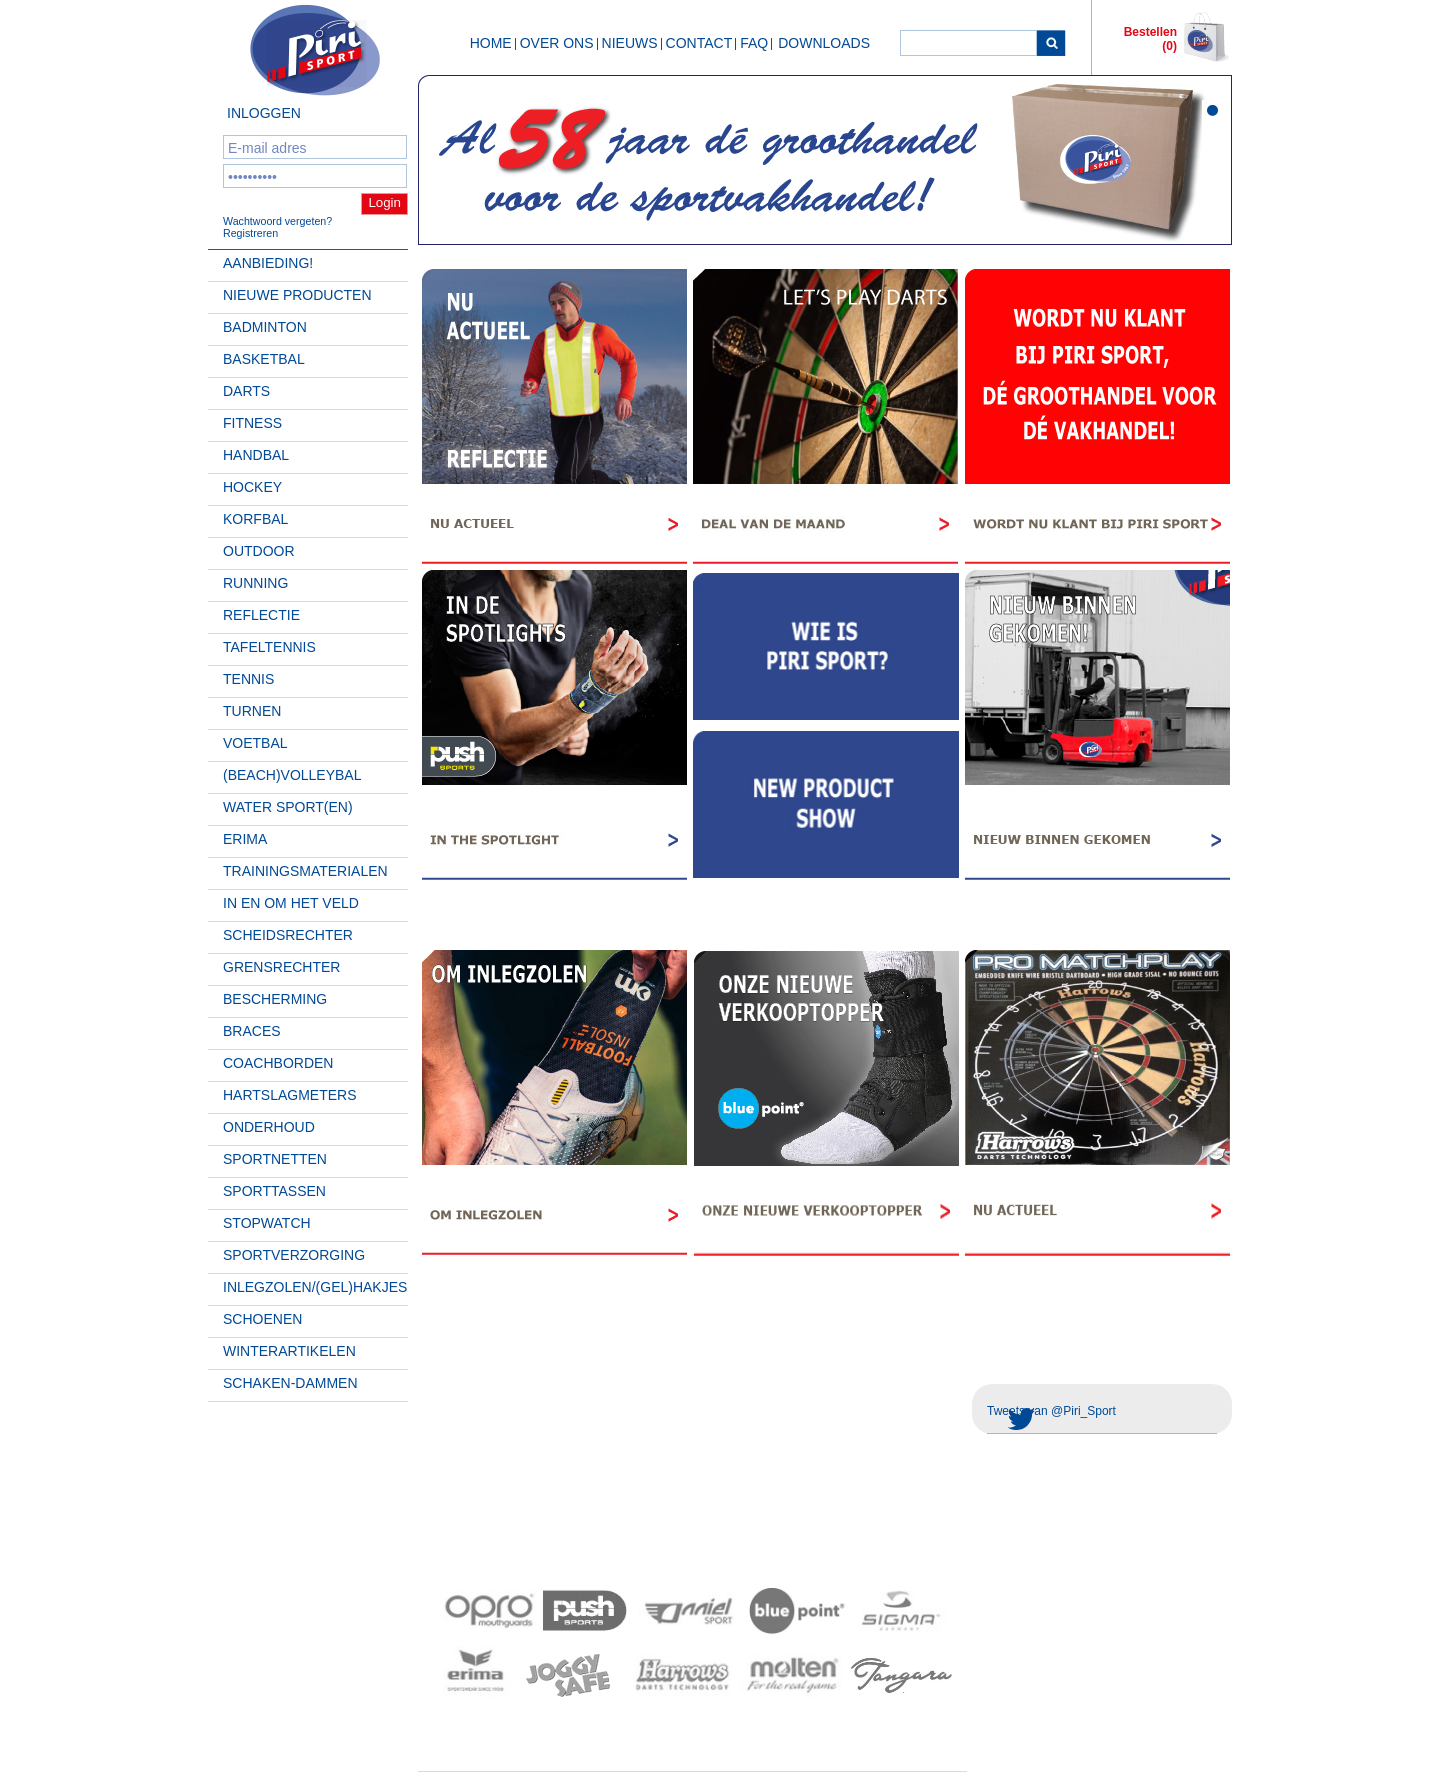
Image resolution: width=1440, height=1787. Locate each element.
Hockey (252, 487)
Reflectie (261, 615)
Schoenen (262, 1319)
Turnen (252, 711)
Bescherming (275, 999)
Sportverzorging (294, 1255)
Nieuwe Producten (297, 295)
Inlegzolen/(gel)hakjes (315, 1287)
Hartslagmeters (290, 1095)
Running (255, 583)
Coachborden (278, 1063)
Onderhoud (269, 1127)
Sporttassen (274, 1191)
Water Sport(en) (288, 807)
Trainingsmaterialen (305, 871)
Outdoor (259, 551)
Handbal (256, 455)
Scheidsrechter (288, 935)
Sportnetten (275, 1159)
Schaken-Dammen (290, 1383)
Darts (246, 391)
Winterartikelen (289, 1351)
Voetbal (255, 743)
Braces (252, 1031)
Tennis (248, 679)
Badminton (265, 327)
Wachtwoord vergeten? (277, 221)
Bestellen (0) (1150, 39)
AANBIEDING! (268, 263)
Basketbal (264, 359)
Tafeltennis (269, 647)
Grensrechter (281, 967)
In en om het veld (291, 903)
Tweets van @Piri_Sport (1051, 1411)
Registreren (250, 233)
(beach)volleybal (292, 775)
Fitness (252, 423)
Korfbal (255, 519)
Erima (245, 839)
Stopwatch (267, 1223)
